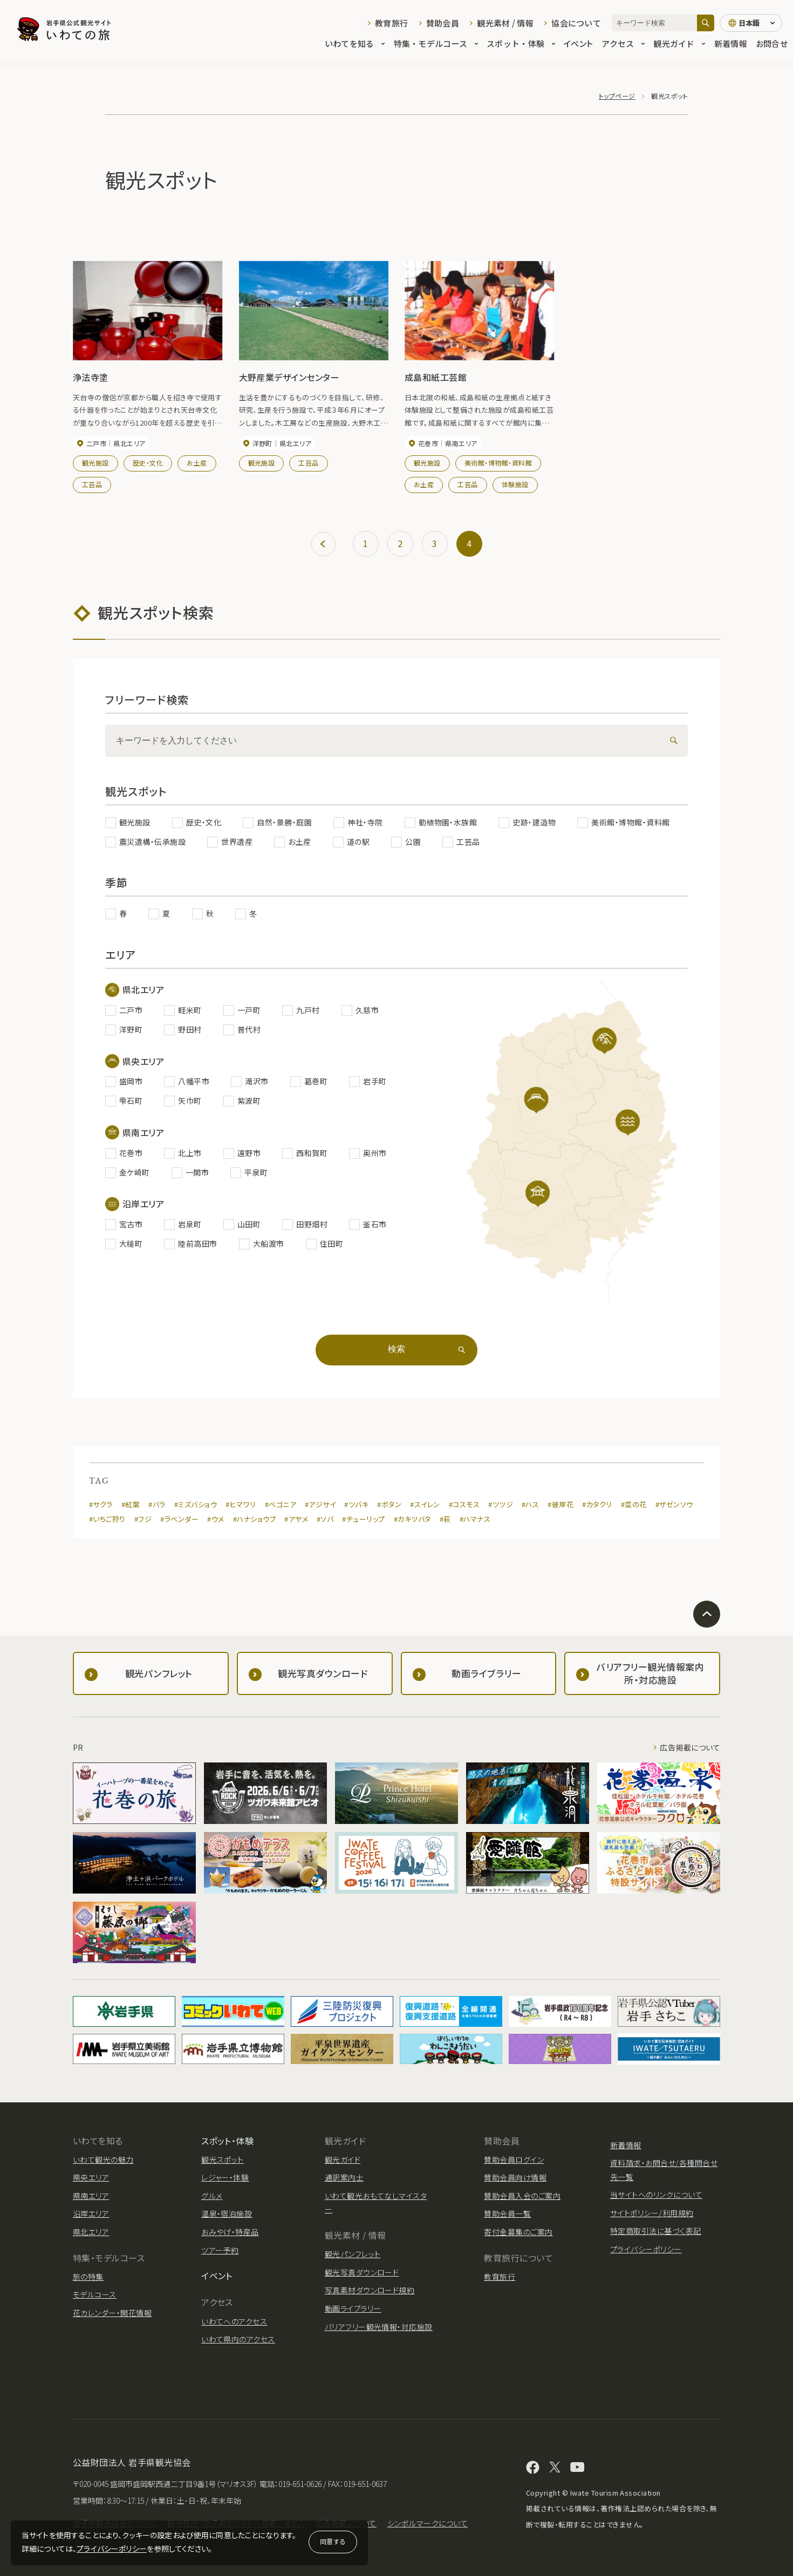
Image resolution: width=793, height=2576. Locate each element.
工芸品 (92, 484)
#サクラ (101, 1504)
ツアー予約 (219, 2250)
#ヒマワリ (240, 1504)
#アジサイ (320, 1504)
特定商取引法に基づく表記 (655, 2230)
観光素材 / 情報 (505, 23)
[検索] (705, 23)
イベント (578, 44)
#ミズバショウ (195, 1504)
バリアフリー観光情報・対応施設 (379, 2326)
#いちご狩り (107, 1518)
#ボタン (389, 1504)
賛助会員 (442, 23)
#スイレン (425, 1504)
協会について (576, 23)
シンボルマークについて (427, 2523)
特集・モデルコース (436, 44)
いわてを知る (355, 44)
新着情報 (730, 44)
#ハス (530, 1504)
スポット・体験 (521, 44)
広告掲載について (690, 1747)
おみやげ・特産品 (230, 2231)
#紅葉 (130, 1504)
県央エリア (91, 2177)
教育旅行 (391, 23)
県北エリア (91, 2231)
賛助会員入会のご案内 (522, 2195)
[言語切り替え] (751, 23)
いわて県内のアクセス (238, 2339)
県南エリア (91, 2195)
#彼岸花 (560, 1504)
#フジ (143, 1518)
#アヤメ (296, 1518)
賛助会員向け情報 (515, 2177)
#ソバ (325, 1518)
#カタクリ (597, 1504)
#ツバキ (356, 1504)
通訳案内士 (344, 2177)
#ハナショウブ (254, 1518)
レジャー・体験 (225, 2177)
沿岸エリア (91, 2213)
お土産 (197, 462)
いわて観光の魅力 (103, 2159)
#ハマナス (475, 1518)
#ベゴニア (280, 1504)
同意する (333, 2541)
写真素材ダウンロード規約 (370, 2290)
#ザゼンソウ (674, 1504)
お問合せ (772, 44)
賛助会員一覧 (507, 2213)
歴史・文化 (148, 462)
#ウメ (215, 1518)
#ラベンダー (179, 1518)
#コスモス (464, 1504)
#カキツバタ (412, 1518)
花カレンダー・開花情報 (112, 2312)
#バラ (156, 1504)
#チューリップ (363, 1518)
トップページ (617, 95)
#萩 (445, 1518)
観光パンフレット (353, 2254)
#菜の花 (634, 1504)
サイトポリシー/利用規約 (652, 2213)
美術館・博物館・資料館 (498, 462)
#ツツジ (500, 1504)
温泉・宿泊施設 (226, 2213)
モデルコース (95, 2294)
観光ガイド (679, 44)
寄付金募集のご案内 (518, 2231)
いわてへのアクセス (234, 2321)
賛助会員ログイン (514, 2159)
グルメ (211, 2195)
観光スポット (222, 2159)
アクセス (623, 44)
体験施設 (515, 484)
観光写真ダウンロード (362, 2272)
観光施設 (95, 462)
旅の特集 (88, 2276)
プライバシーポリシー (112, 2548)
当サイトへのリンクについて (656, 2194)
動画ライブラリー (353, 2308)
